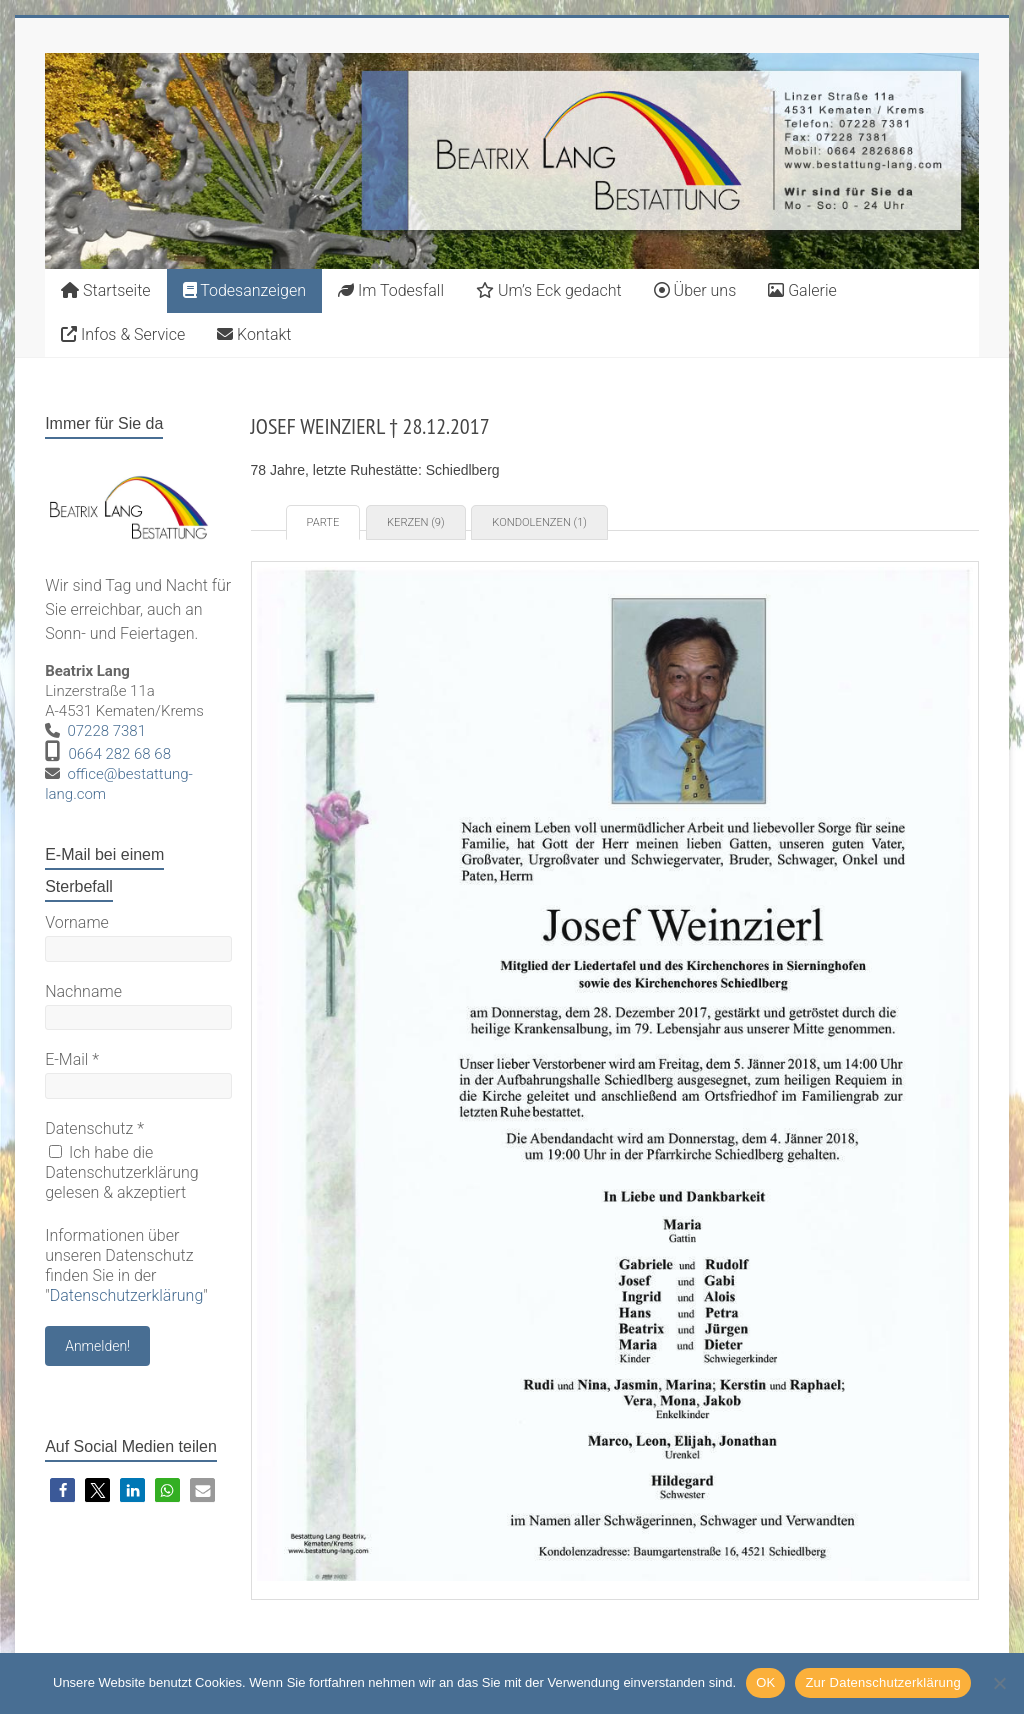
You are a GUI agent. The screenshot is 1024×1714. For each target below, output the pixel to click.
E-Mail (72, 1059)
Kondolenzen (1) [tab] (539, 522)
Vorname (77, 922)
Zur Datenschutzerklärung (883, 1682)
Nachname (83, 991)
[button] (62, 1490)
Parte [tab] (323, 522)
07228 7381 (106, 731)
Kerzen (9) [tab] (416, 522)
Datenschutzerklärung (127, 1295)
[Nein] (999, 1683)
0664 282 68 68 (119, 754)
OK (765, 1682)
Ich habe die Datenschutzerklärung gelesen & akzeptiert (122, 1172)
